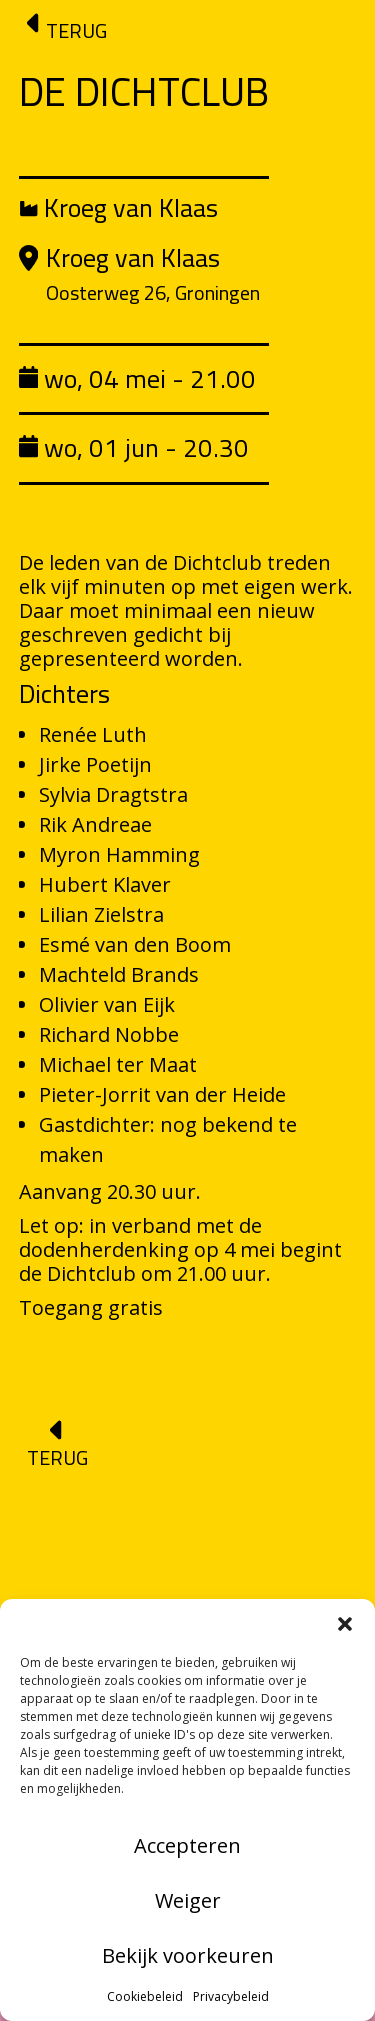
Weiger (188, 1900)
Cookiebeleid (145, 1996)
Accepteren (187, 1845)
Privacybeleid (231, 1996)
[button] (345, 1624)
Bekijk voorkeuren (188, 1955)
